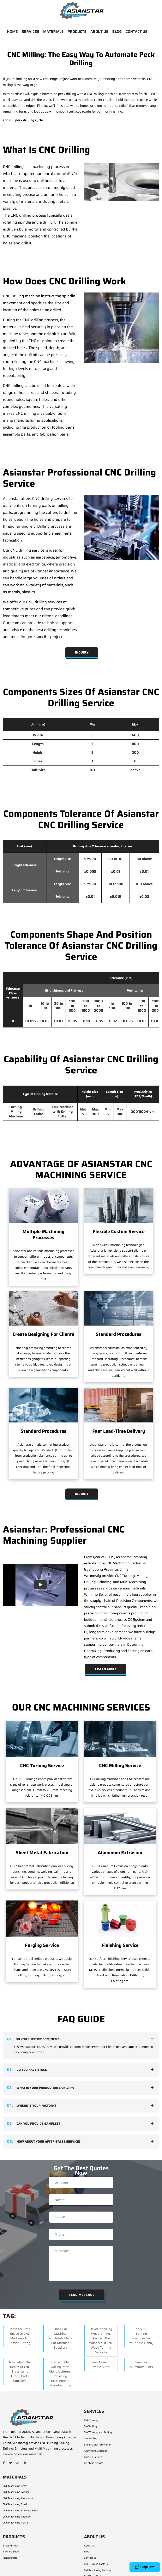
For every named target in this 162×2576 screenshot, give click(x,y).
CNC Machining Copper (16, 2492)
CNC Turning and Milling (98, 2432)
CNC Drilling (90, 2438)
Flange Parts (10, 2558)
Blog (86, 2552)
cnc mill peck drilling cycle (23, 120)
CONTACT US (136, 31)
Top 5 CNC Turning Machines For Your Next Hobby (141, 2336)
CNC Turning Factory (96, 2564)
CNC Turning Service (42, 1765)
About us (89, 2546)
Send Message (82, 2294)
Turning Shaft (11, 2552)
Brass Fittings (11, 2546)
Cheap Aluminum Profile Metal (101, 2364)
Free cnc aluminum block (141, 2364)
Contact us (90, 2558)
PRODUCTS (77, 31)
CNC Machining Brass (15, 2486)
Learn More (106, 1669)
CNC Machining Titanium (17, 2517)
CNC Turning (91, 2420)
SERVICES (30, 31)
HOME (12, 31)
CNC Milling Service (120, 1765)
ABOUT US (99, 31)
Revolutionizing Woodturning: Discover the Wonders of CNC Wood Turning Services (101, 2341)
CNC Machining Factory (97, 2570)
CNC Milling (90, 2426)
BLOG (117, 31)
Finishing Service (120, 1945)
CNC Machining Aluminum (18, 2498)
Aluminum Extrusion (120, 1852)
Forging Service (42, 1945)
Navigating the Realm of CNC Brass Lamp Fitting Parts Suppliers (20, 2371)
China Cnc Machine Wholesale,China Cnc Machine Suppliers (60, 2338)
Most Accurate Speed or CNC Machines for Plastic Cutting (19, 2336)
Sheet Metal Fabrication (42, 1852)
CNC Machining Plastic (15, 2523)
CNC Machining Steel (15, 2504)
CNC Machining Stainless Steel (20, 2510)
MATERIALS (53, 31)
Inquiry (144, 2567)
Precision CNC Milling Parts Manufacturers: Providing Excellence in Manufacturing (60, 2374)
